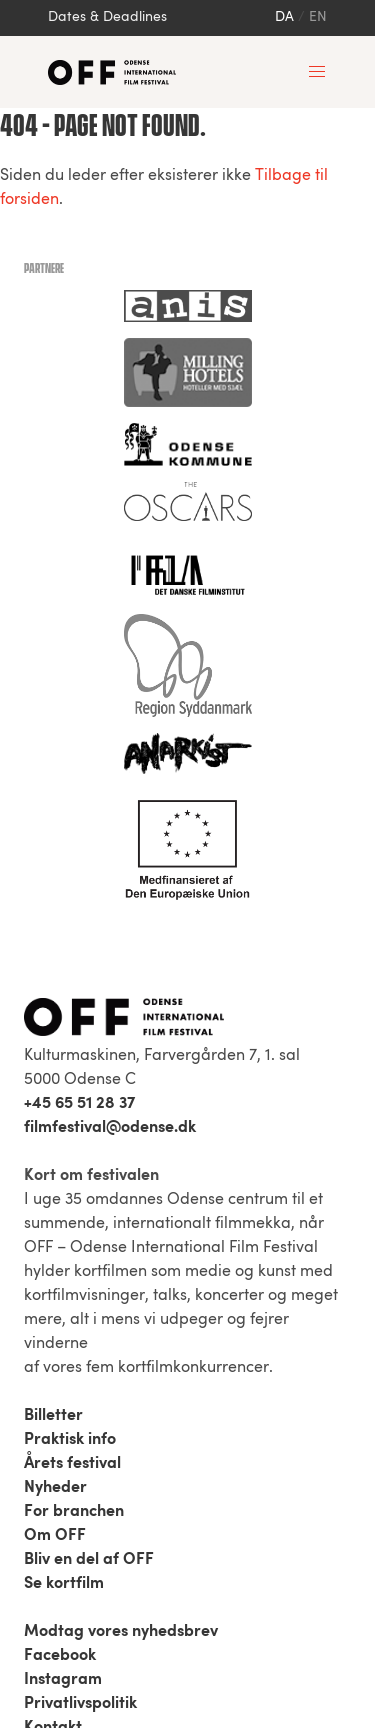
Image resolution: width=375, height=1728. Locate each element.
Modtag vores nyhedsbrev (121, 1632)
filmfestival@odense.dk (110, 1128)
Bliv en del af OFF (89, 1560)
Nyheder (55, 1488)
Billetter (53, 1416)
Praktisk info (70, 1440)
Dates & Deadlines (107, 17)
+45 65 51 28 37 (79, 1104)
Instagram (63, 1680)
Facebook (60, 1656)
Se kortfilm (64, 1584)
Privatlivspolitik (80, 1704)
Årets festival (72, 1464)
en (318, 17)
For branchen (74, 1512)
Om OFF (55, 1536)
